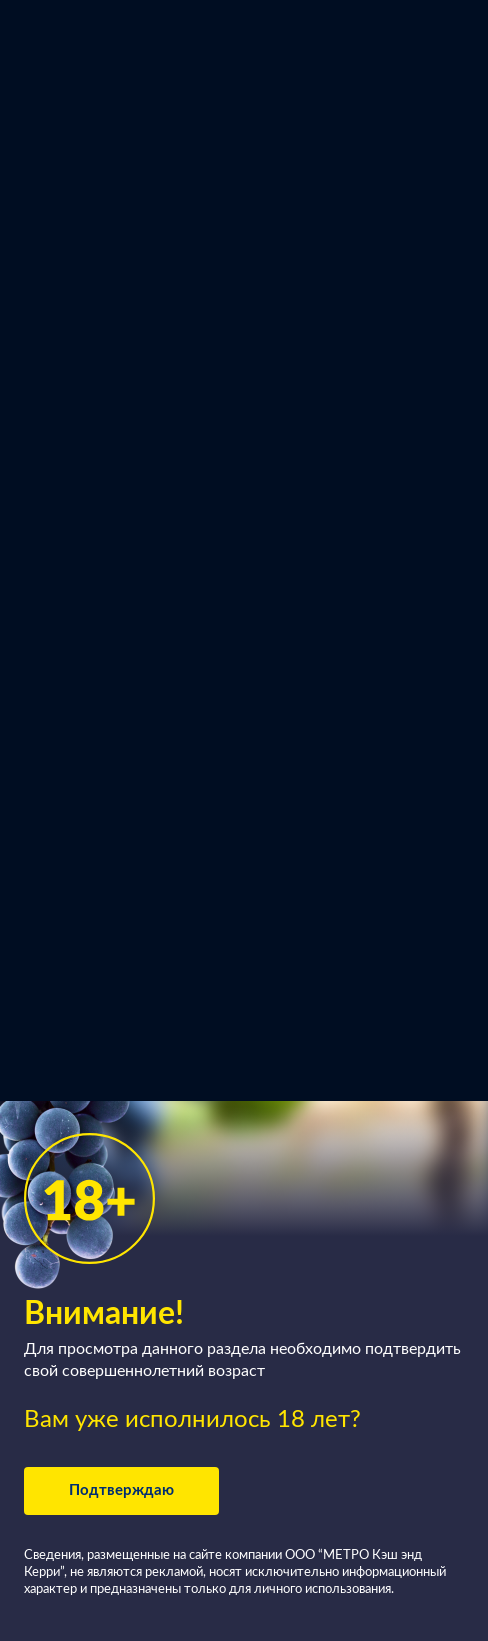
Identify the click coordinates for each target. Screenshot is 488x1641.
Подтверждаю (121, 1490)
